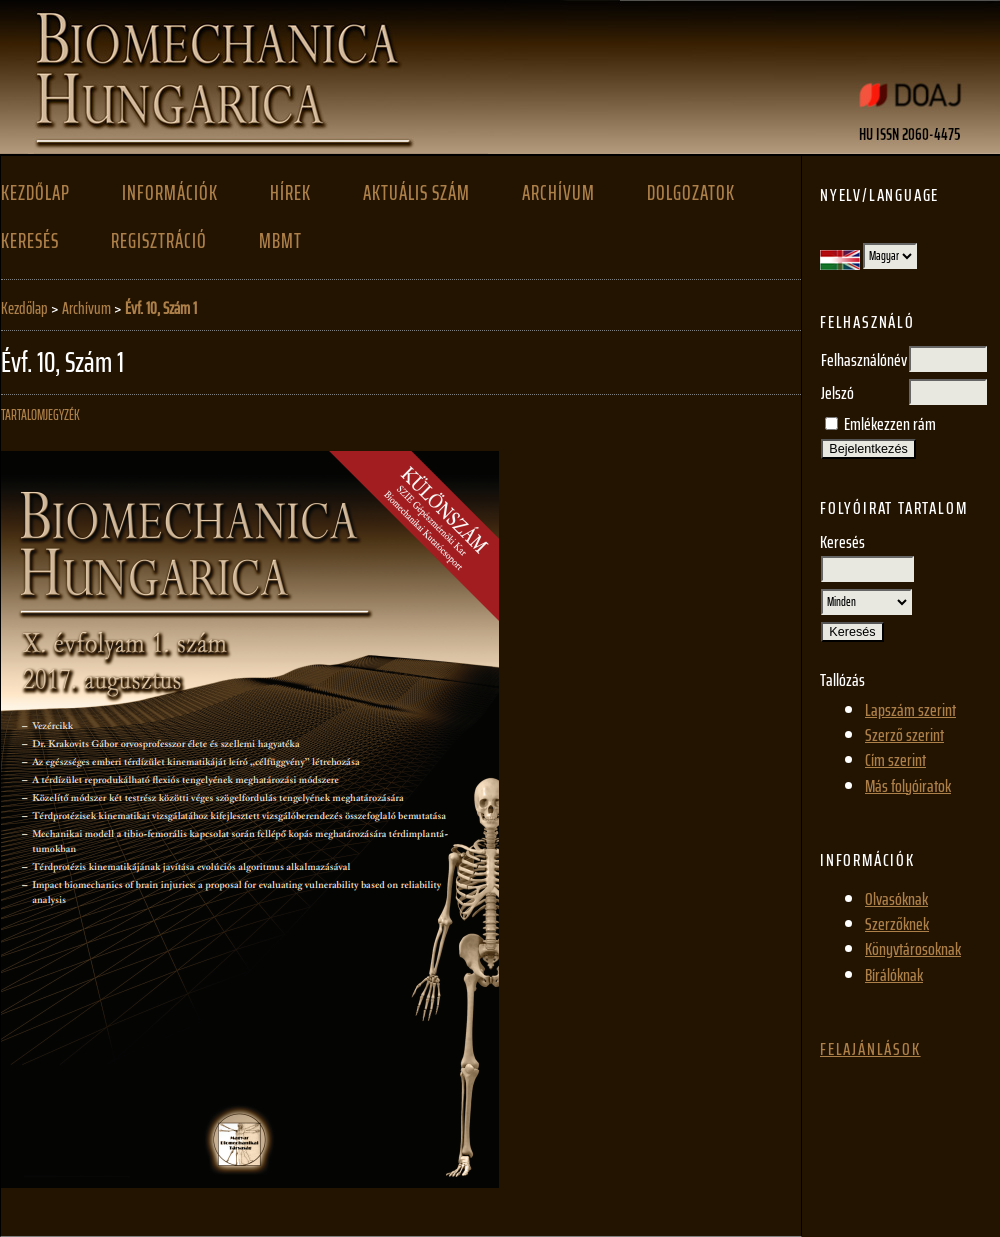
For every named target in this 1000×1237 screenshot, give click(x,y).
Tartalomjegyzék (40, 415)
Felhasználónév (864, 360)
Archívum (558, 193)
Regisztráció (159, 241)
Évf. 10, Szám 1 (161, 308)
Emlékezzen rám (890, 424)
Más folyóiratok (908, 786)
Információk (170, 193)
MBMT (280, 241)
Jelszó (837, 393)
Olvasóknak (896, 899)
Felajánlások (870, 1049)
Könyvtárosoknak (913, 949)
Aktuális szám (416, 193)
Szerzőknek (897, 924)
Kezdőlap (35, 193)
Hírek (290, 193)
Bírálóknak (894, 975)
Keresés (30, 241)
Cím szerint (895, 760)
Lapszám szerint (910, 710)
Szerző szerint (904, 735)
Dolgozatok (691, 193)
